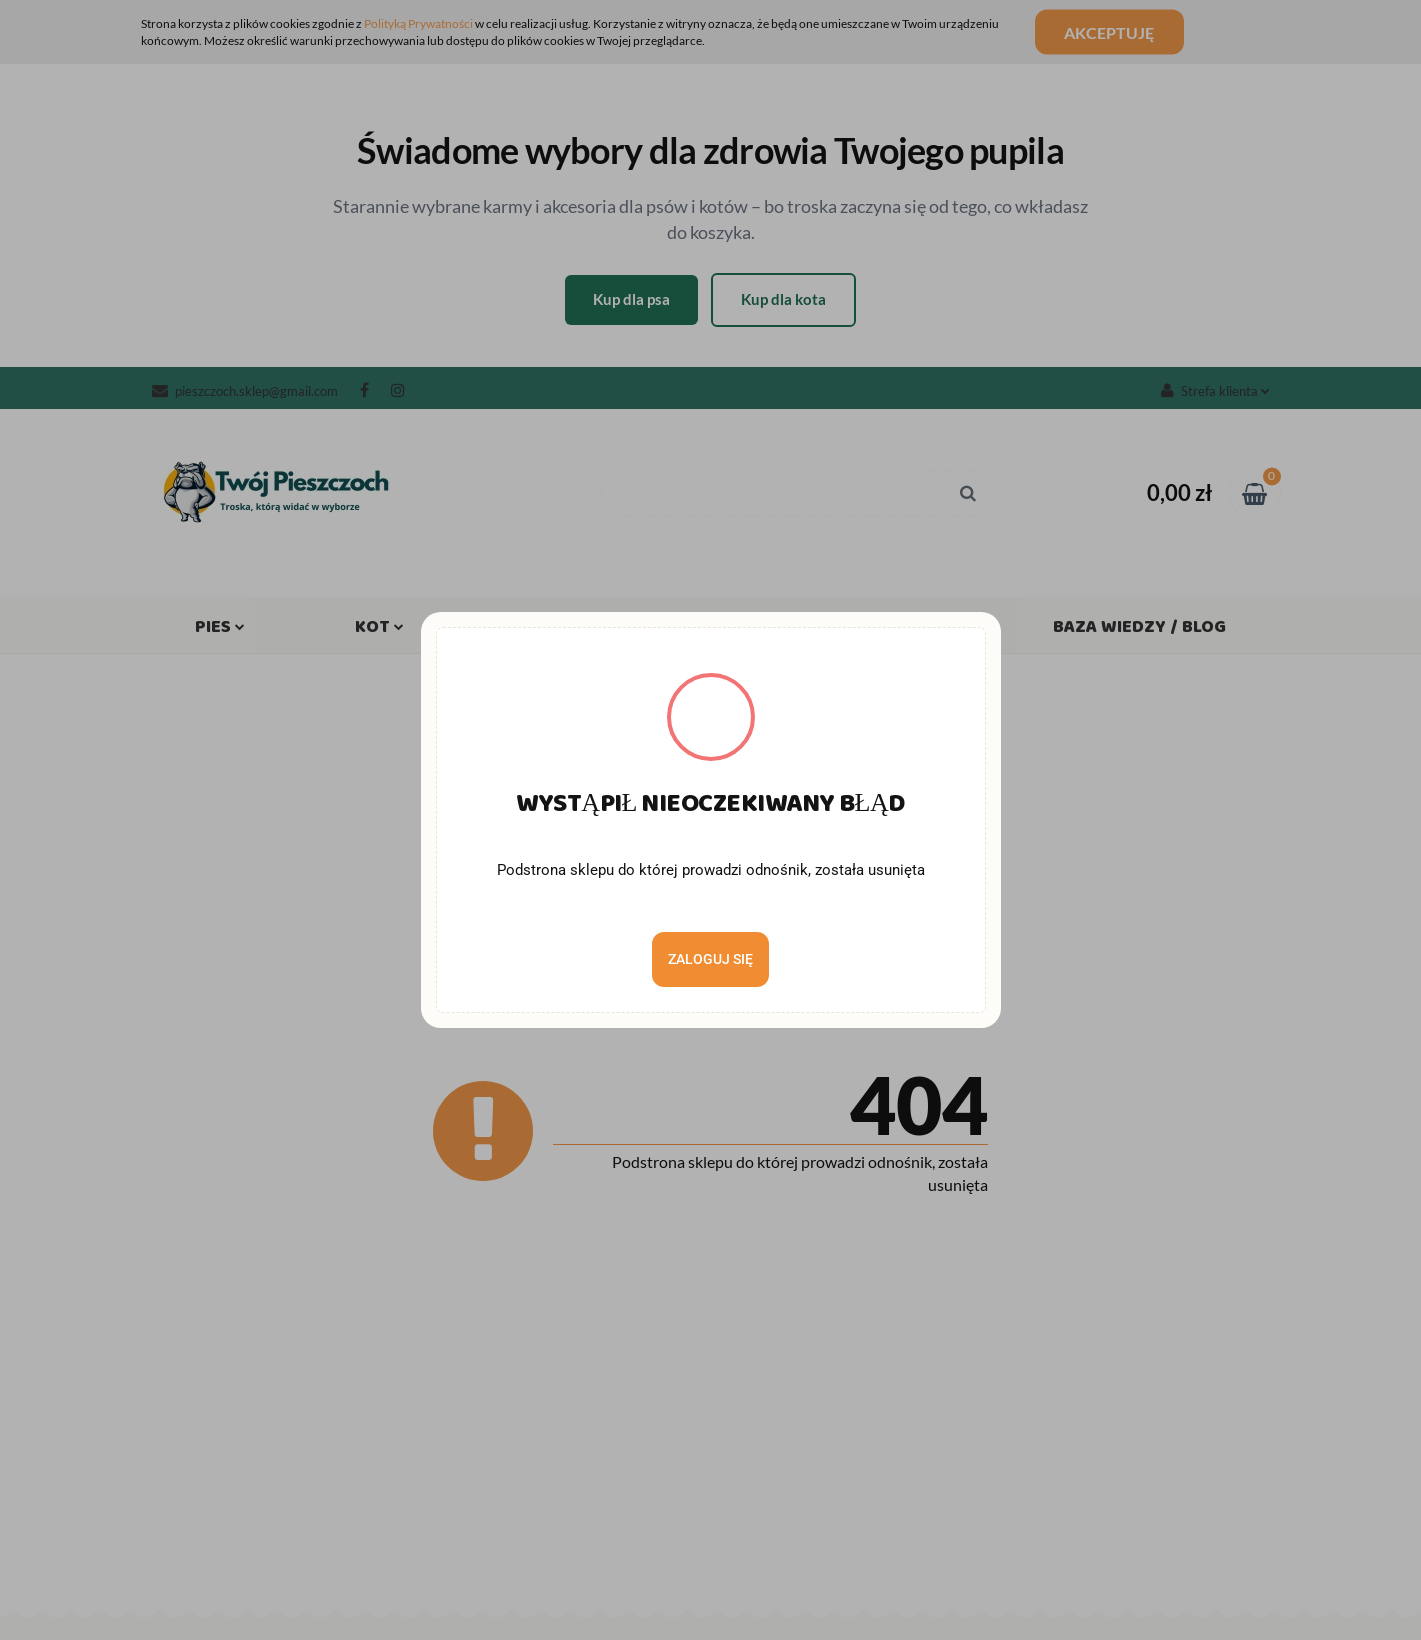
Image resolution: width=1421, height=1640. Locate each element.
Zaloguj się (710, 959)
